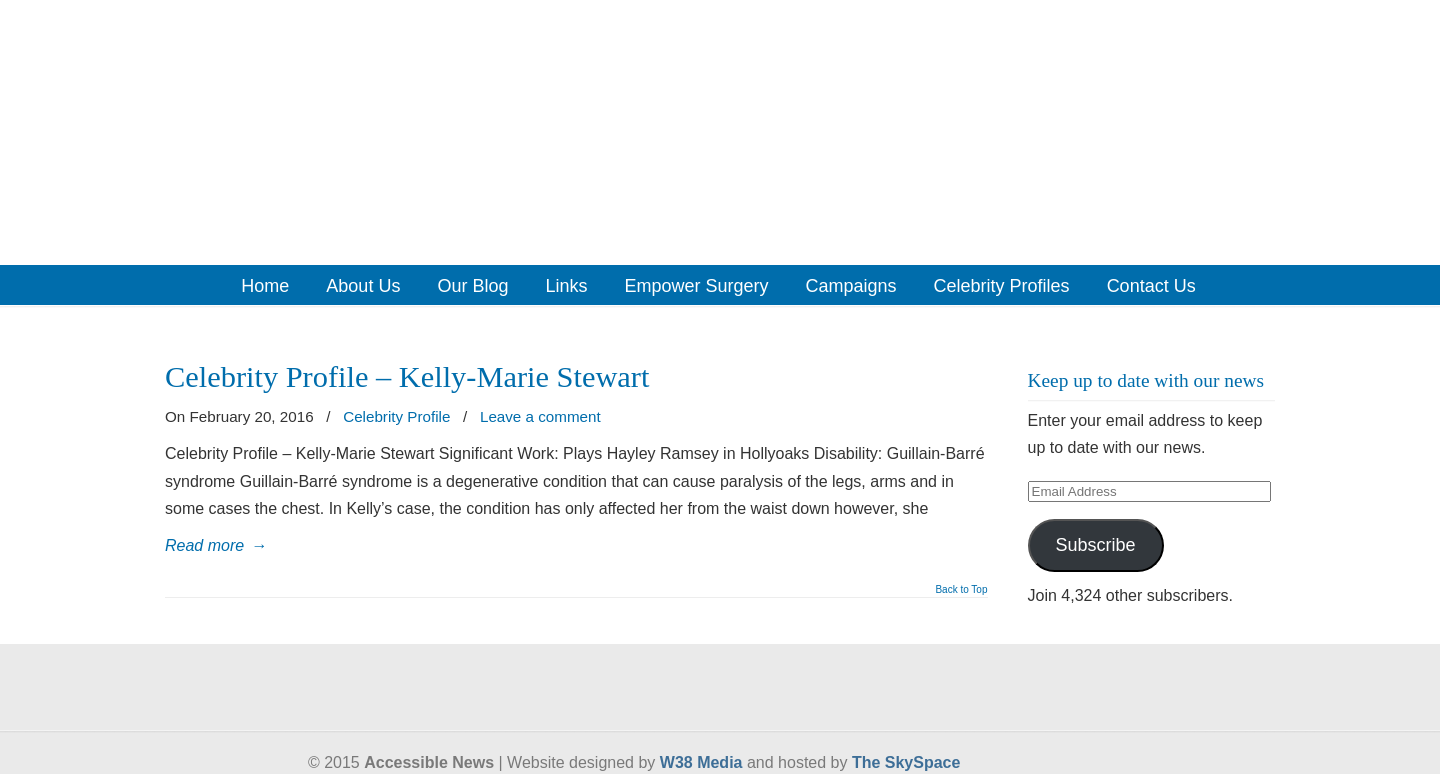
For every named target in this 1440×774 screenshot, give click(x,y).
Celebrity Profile (396, 416)
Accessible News (720, 131)
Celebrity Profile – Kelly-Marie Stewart (407, 377)
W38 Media (701, 762)
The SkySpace (906, 762)
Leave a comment (540, 416)
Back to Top (961, 590)
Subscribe (1095, 545)
